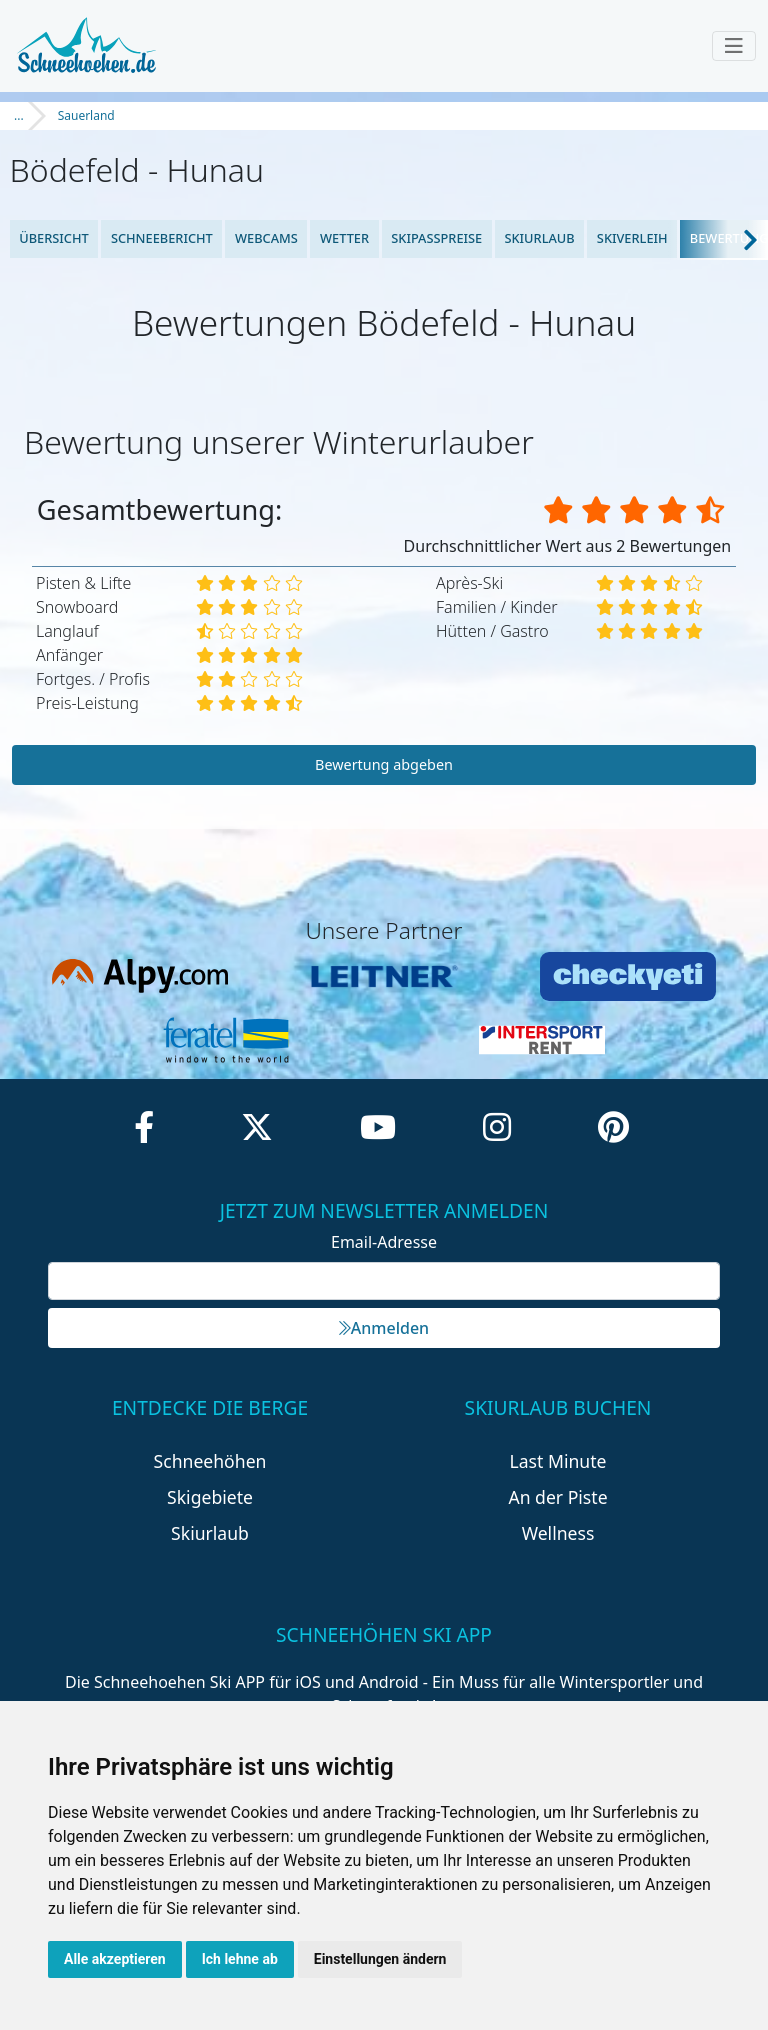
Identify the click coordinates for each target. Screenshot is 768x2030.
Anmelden (384, 1328)
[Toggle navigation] (734, 46)
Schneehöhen (210, 1461)
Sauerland (86, 115)
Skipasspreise (436, 238)
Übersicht (54, 238)
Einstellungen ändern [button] (380, 1959)
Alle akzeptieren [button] (115, 1959)
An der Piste (557, 1497)
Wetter (344, 238)
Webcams (266, 238)
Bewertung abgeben (384, 764)
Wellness (558, 1533)
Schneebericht (162, 238)
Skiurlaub (539, 238)
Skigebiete (210, 1497)
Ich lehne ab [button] (240, 1959)
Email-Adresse (384, 1242)
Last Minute (558, 1461)
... (19, 115)
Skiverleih (632, 238)
